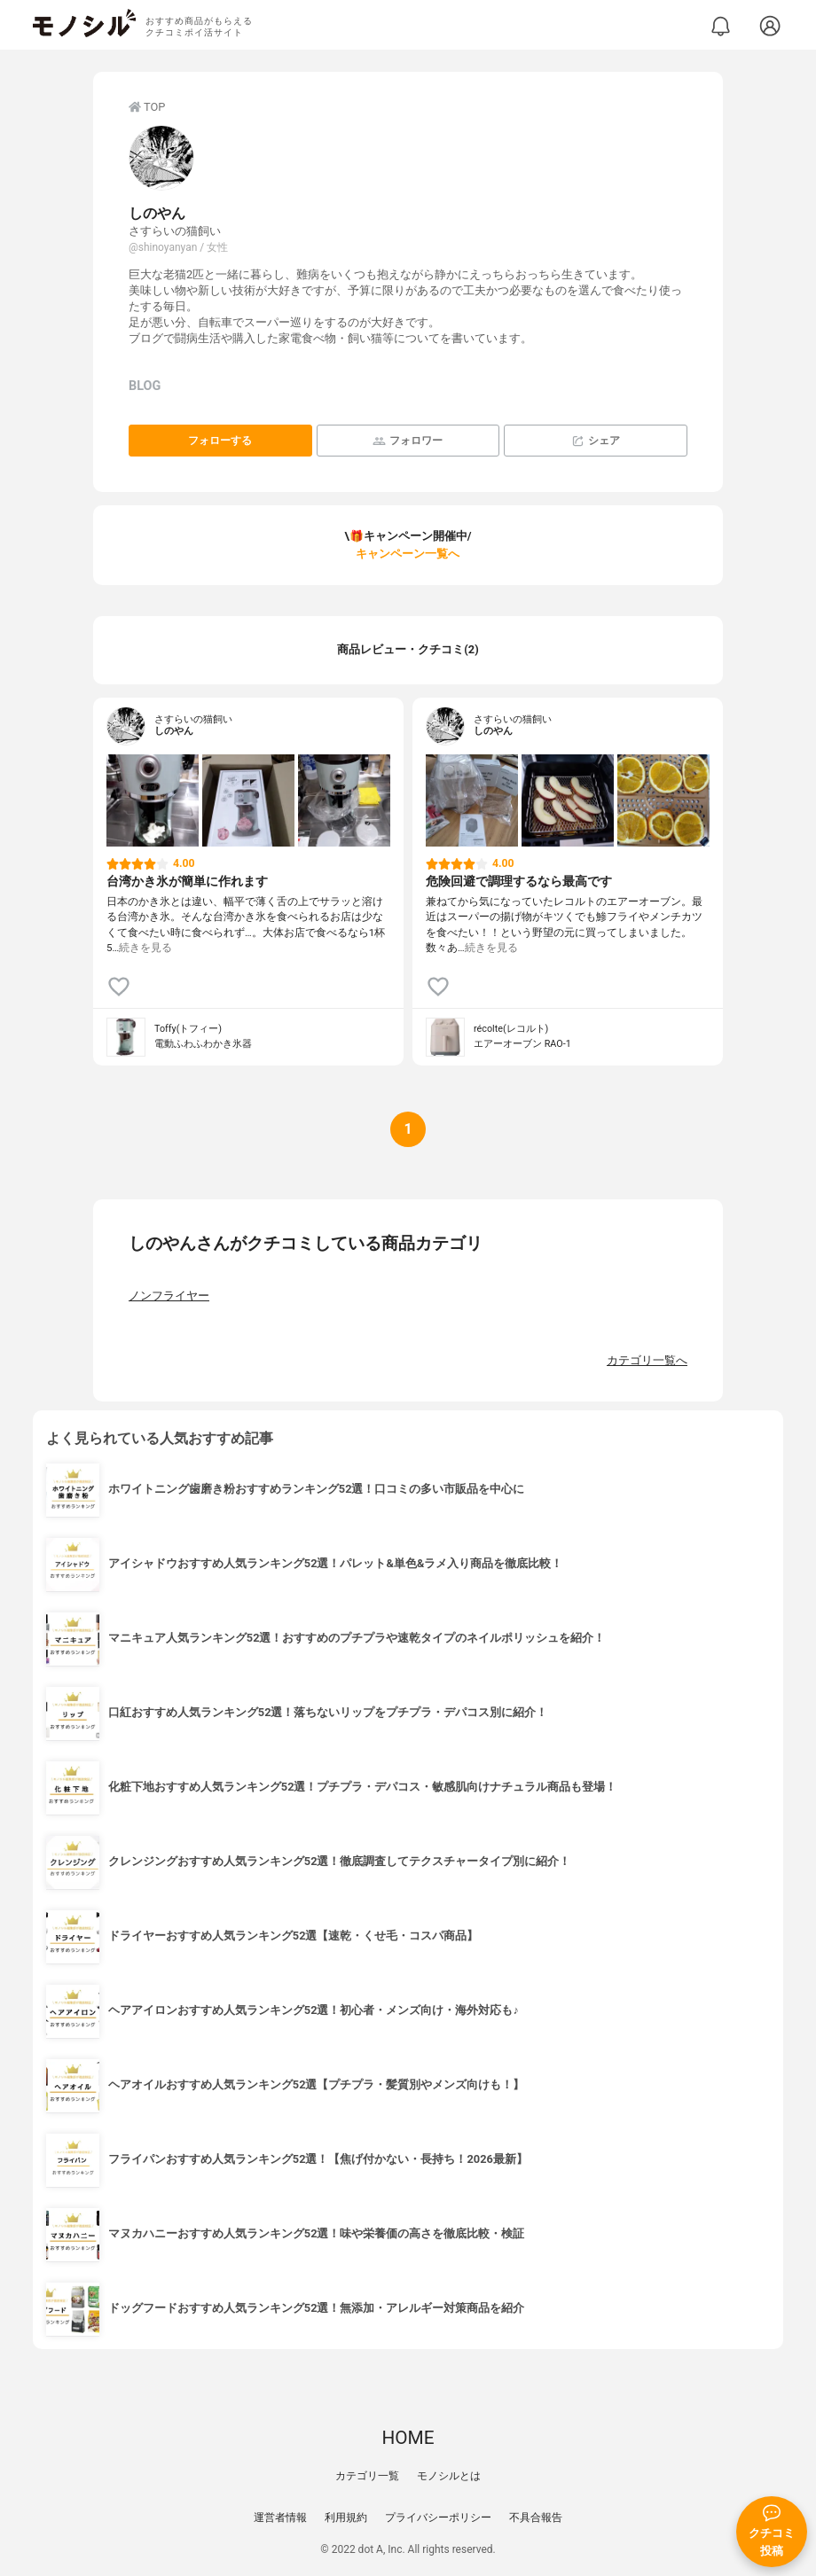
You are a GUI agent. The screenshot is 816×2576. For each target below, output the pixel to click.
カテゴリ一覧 (367, 2476)
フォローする (220, 440)
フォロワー (408, 441)
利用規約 (346, 2517)
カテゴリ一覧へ (647, 1360)
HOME (407, 2437)
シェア (595, 441)
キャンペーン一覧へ (407, 553)
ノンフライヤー (169, 1295)
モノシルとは (449, 2476)
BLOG (145, 386)
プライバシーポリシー (438, 2517)
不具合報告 (535, 2517)
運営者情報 (280, 2517)
